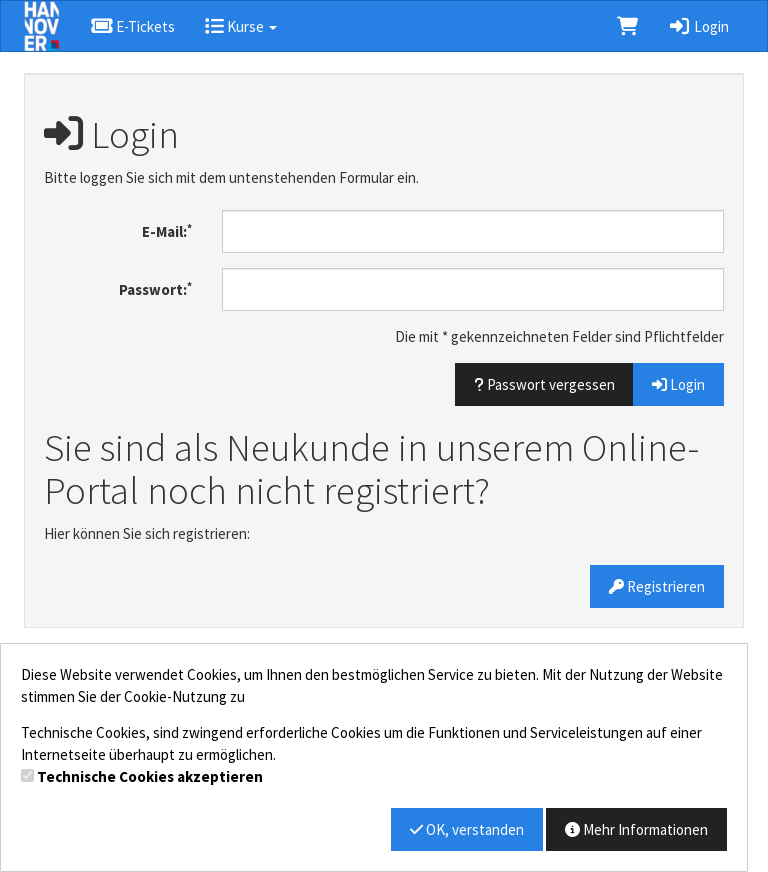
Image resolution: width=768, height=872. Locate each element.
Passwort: (155, 289)
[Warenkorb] (627, 26)
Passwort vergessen (544, 384)
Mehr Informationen (636, 829)
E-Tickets (132, 26)
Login (698, 26)
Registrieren (657, 586)
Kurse (241, 26)
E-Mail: (167, 231)
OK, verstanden (467, 829)
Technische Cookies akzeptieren (150, 776)
